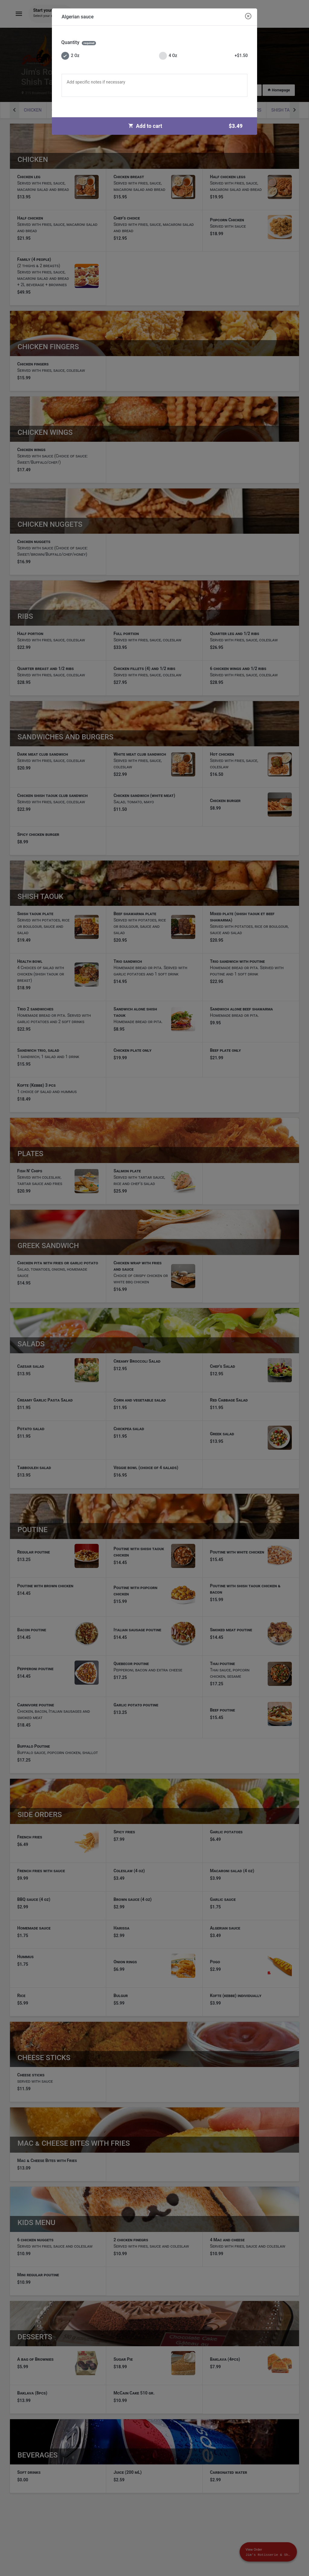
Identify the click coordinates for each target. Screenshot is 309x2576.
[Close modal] (248, 16)
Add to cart (187, 126)
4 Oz (203, 55)
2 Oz (70, 55)
